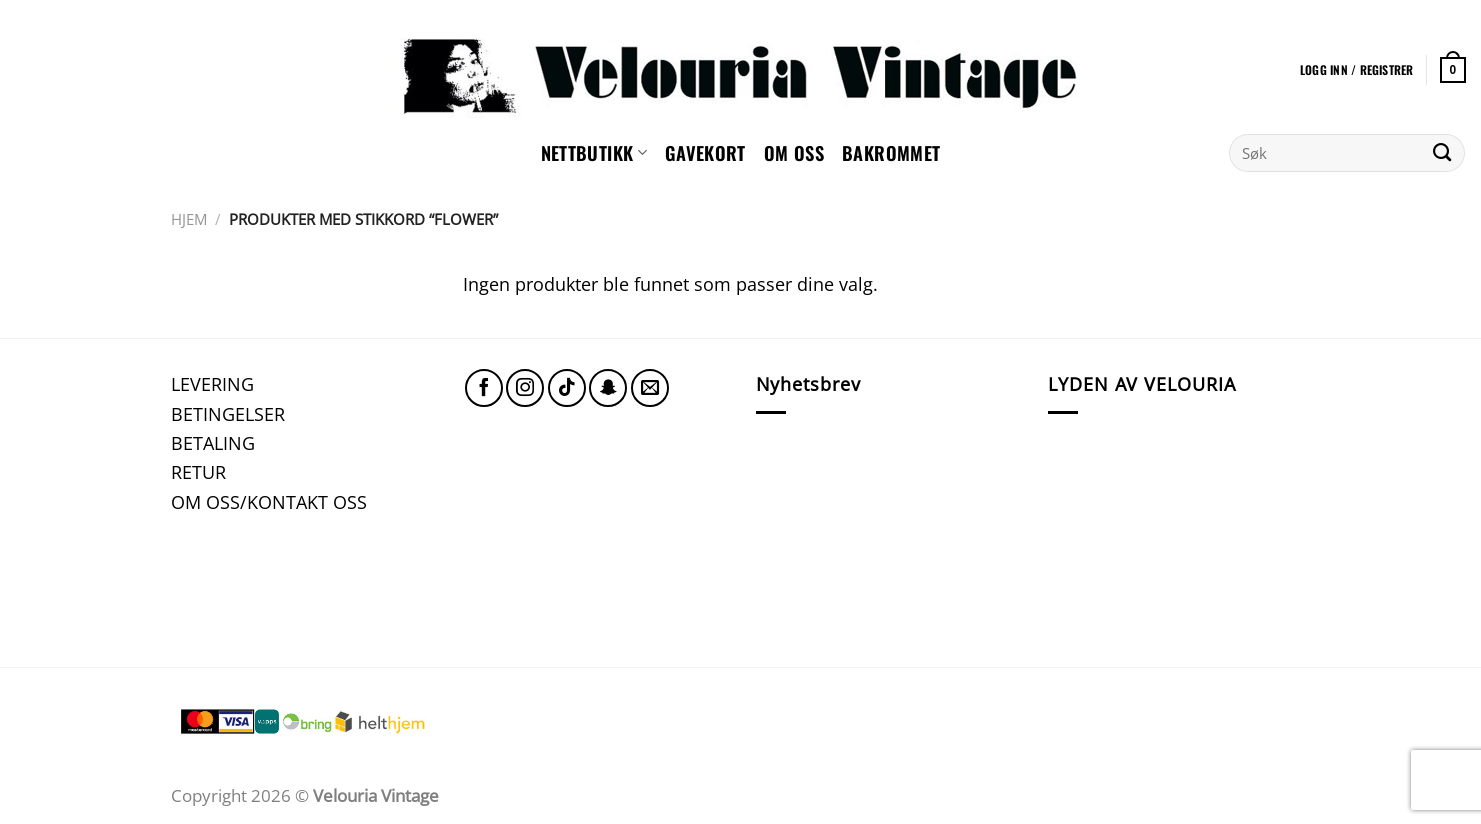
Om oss (794, 152)
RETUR (198, 471)
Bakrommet (891, 152)
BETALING (213, 442)
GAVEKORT (705, 152)
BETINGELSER (228, 413)
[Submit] (1442, 153)
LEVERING (212, 383)
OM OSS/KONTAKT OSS (269, 501)
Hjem (189, 219)
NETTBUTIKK (594, 152)
